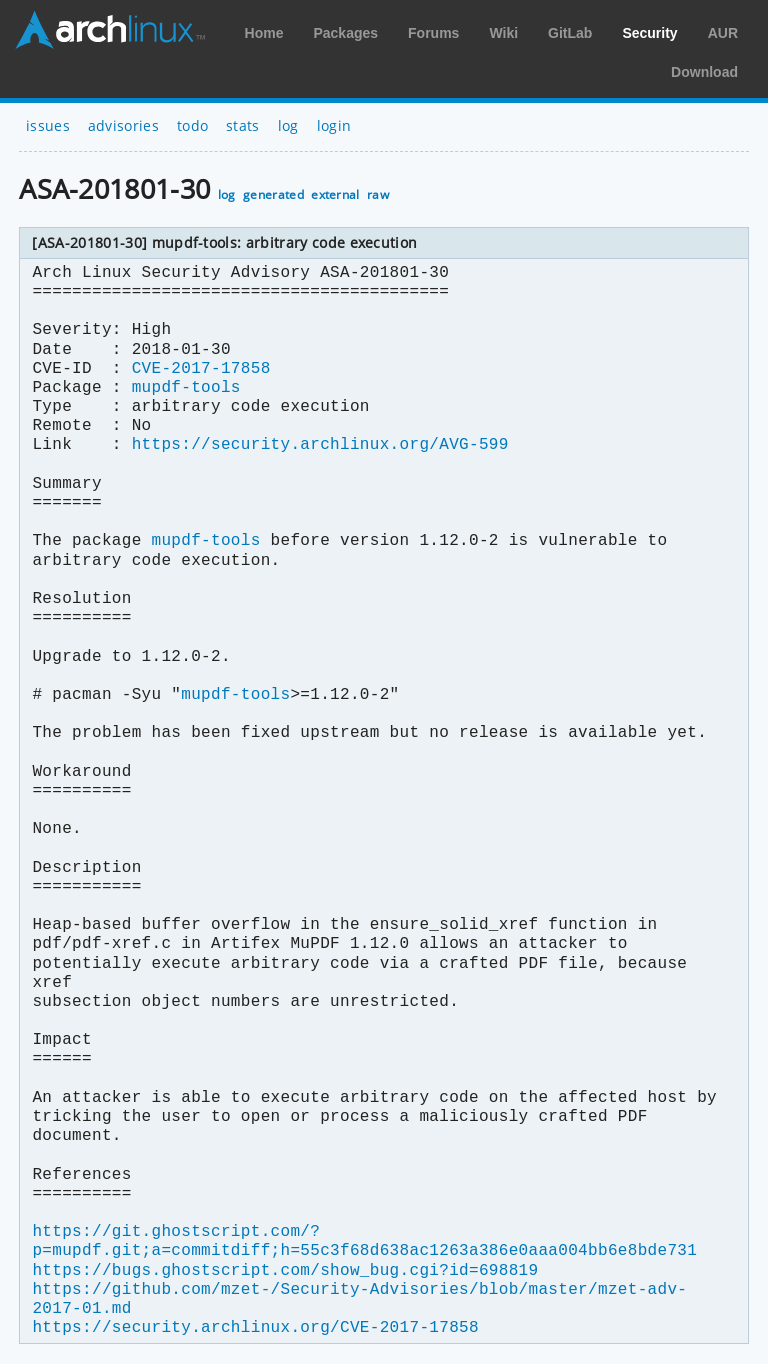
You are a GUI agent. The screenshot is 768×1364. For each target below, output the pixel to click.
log (288, 125)
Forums (433, 33)
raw (378, 194)
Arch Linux (110, 30)
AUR (723, 33)
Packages (345, 33)
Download (704, 72)
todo (192, 125)
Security (649, 33)
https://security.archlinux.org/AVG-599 (320, 445)
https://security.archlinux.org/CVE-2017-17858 (255, 1328)
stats (243, 125)
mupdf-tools (186, 388)
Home (264, 33)
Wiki (503, 33)
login (334, 125)
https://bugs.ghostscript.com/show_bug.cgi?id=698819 (285, 1271)
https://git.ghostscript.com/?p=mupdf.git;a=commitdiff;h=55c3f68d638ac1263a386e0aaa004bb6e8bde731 (364, 1241)
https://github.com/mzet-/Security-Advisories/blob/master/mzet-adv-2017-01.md (359, 1299)
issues (48, 125)
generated (273, 194)
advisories (123, 125)
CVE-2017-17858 (201, 369)
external (335, 194)
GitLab (570, 33)
